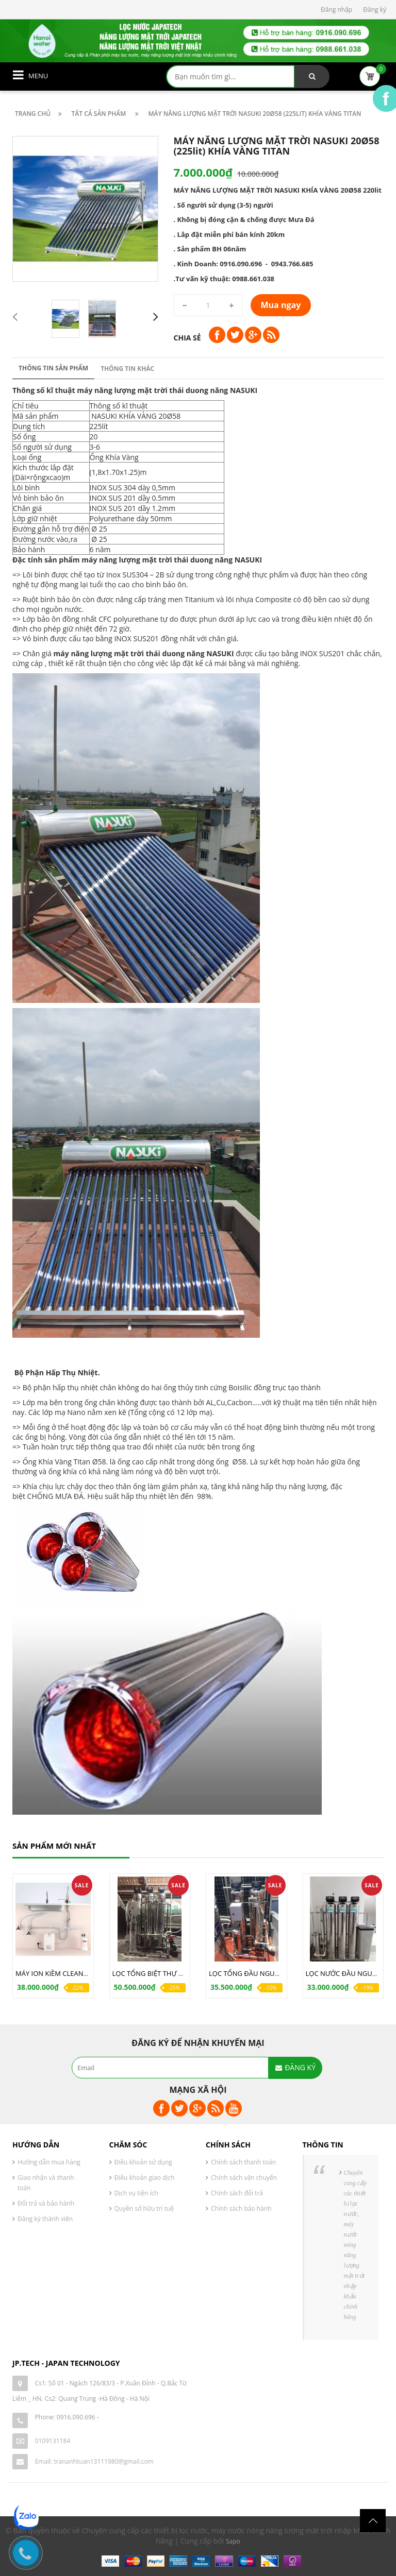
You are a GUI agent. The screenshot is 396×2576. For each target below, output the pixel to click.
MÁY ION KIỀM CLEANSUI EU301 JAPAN (76, 1973)
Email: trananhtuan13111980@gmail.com (94, 2461)
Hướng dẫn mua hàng (49, 2162)
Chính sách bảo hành (241, 2208)
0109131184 (53, 2440)
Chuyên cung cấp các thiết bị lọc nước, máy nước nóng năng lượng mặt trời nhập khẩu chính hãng (355, 2245)
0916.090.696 (76, 2417)
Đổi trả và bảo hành (46, 2203)
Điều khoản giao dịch (144, 2177)
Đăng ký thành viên (45, 2218)
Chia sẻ (187, 338)
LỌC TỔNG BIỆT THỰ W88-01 (157, 1973)
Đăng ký (374, 9)
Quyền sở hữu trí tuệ (144, 2208)
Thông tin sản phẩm (53, 368)
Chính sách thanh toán (243, 2162)
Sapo (233, 2541)
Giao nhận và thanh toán (46, 2182)
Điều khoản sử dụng (143, 2162)
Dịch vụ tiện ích (136, 2193)
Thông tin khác (127, 368)
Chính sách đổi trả (237, 2193)
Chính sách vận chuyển (244, 2177)
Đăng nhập (336, 9)
